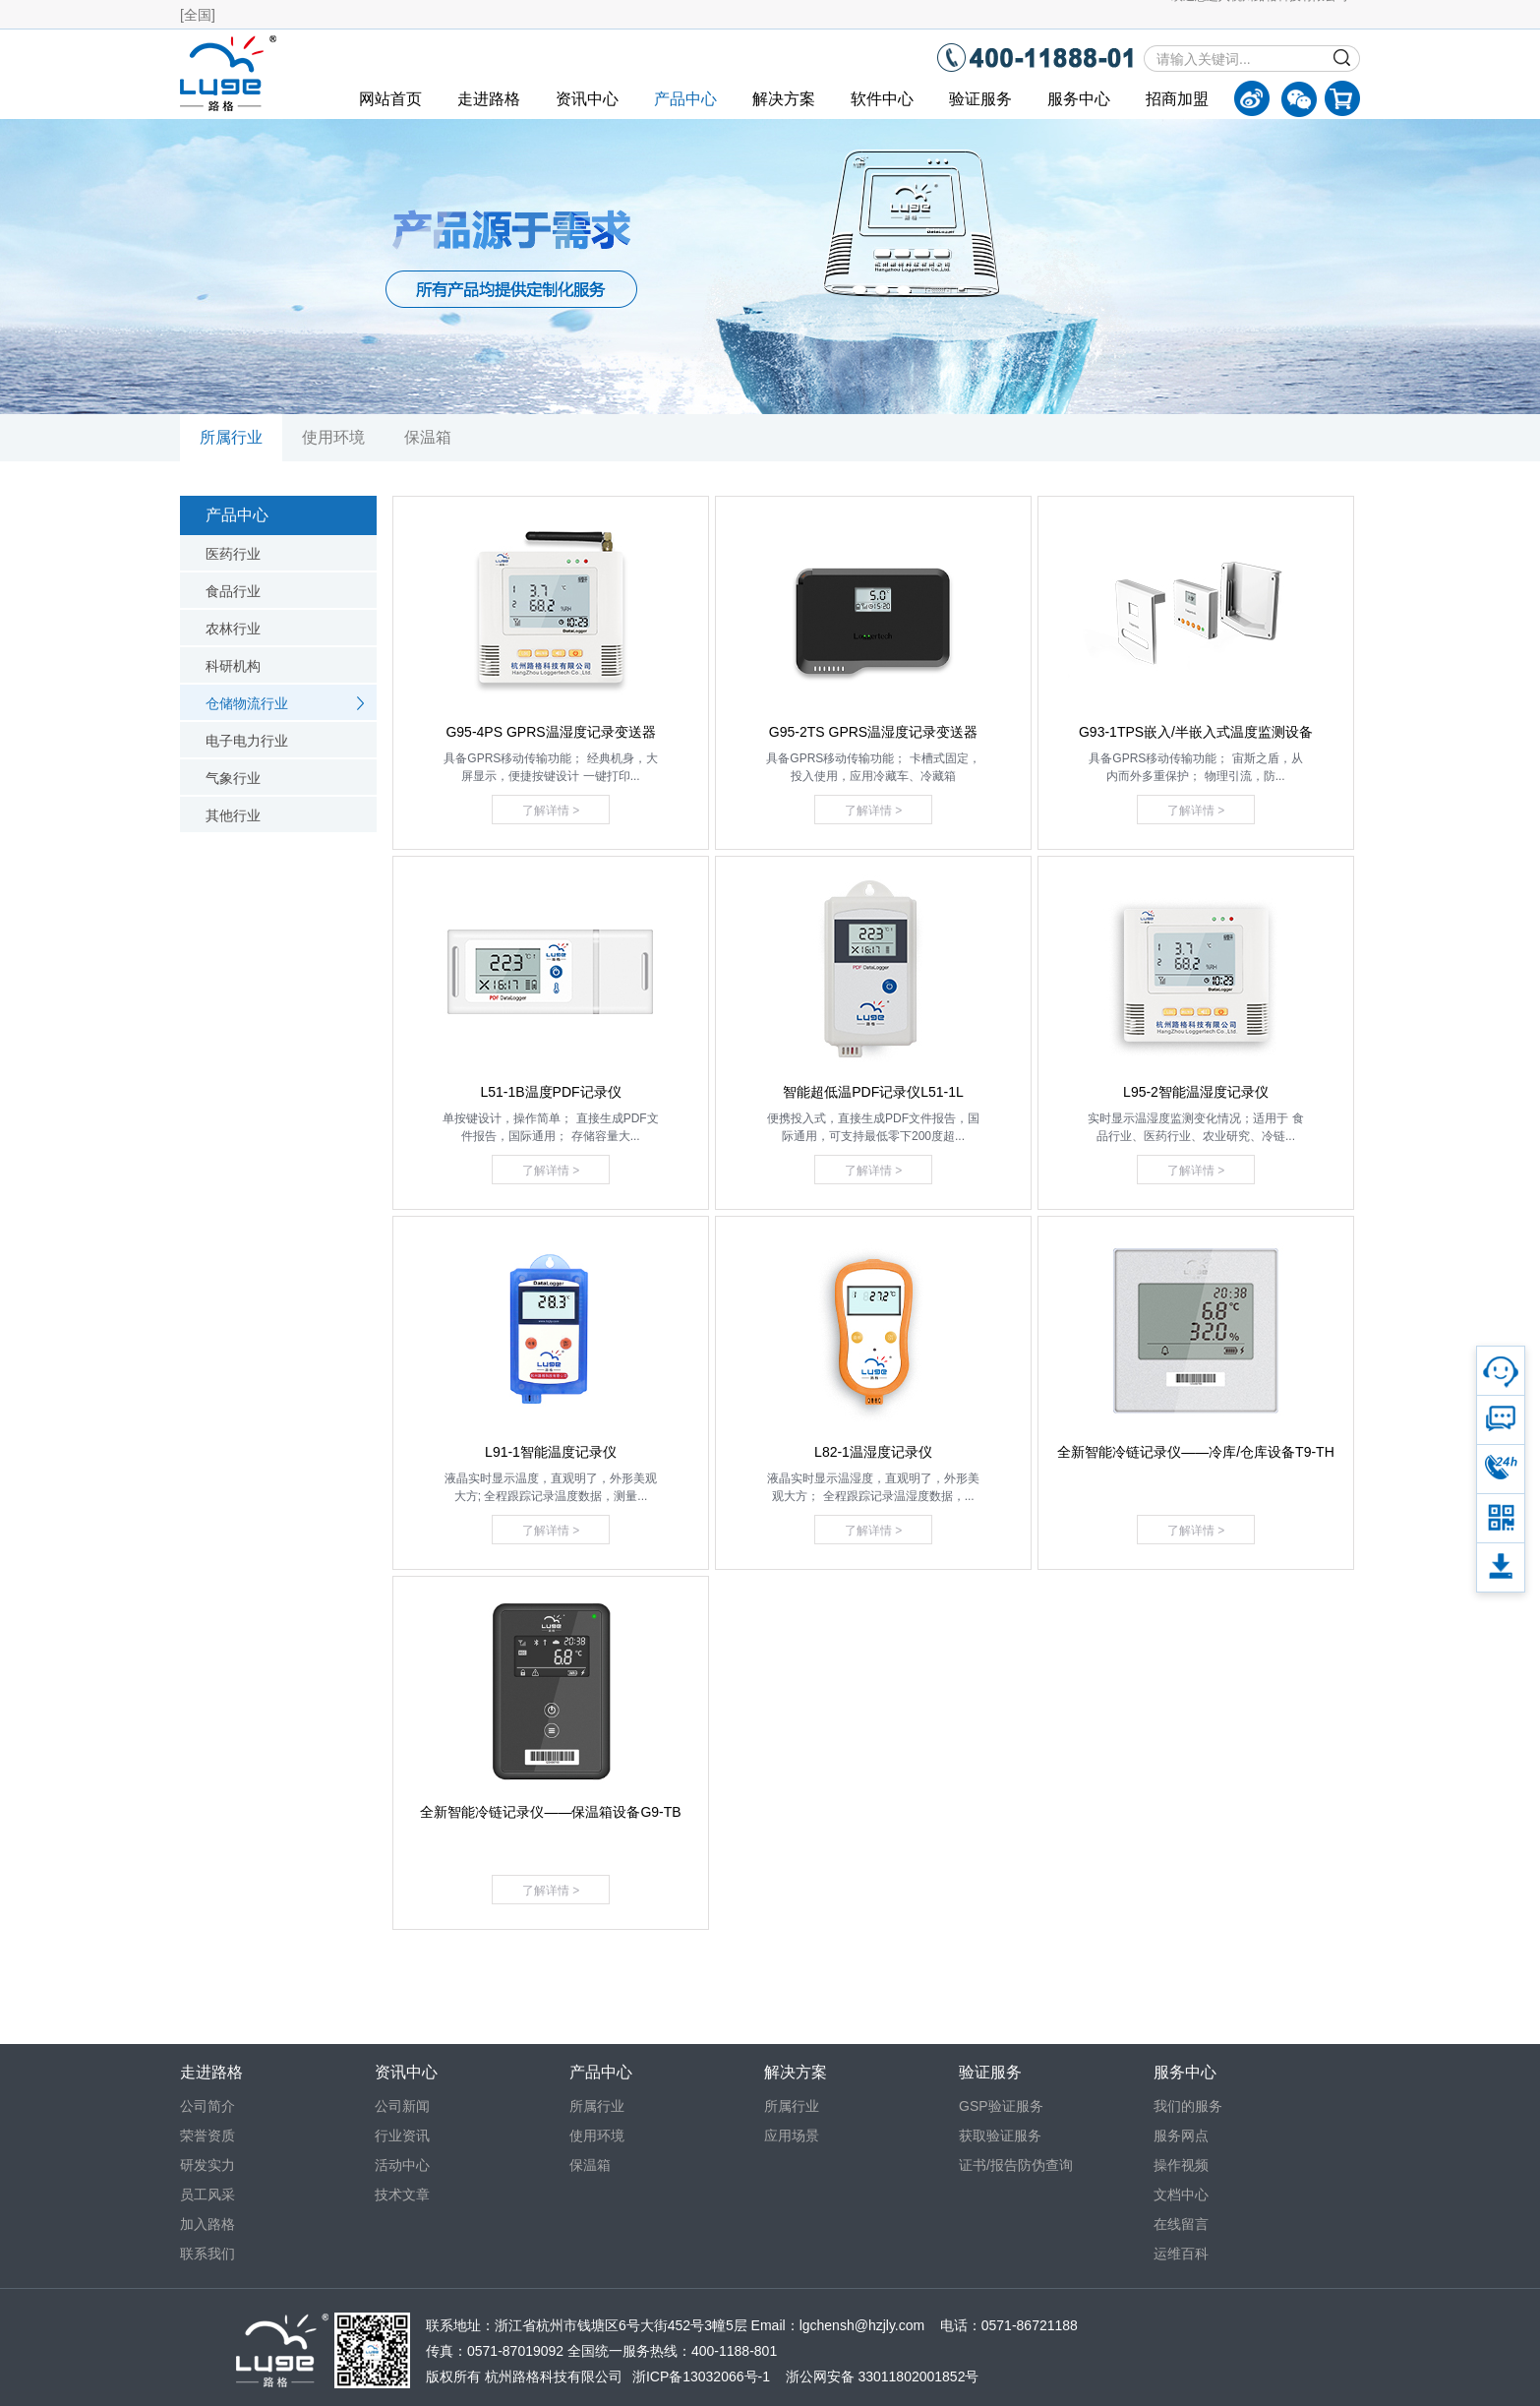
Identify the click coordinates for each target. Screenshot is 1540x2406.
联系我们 (207, 2253)
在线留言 (1181, 2224)
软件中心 (882, 98)
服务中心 (1078, 98)
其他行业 (233, 815)
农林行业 (233, 628)
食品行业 (233, 591)
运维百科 (1181, 2253)
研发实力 (207, 2165)
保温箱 (427, 437)
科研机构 (233, 666)
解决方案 (783, 98)
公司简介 (207, 2106)
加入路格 (207, 2224)
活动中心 (402, 2165)
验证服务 (980, 98)
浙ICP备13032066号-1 (701, 2376)
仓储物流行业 (247, 703)
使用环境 (333, 437)
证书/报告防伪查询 (1016, 2165)
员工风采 (207, 2194)
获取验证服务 (1000, 2135)
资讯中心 (587, 98)
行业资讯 (402, 2135)
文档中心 (1181, 2194)
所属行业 (231, 437)
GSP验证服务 (1001, 2106)
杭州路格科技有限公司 (553, 2376)
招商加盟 (1177, 98)
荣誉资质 (207, 2135)
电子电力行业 (247, 741)
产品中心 (685, 98)
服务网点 (1181, 2135)
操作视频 (1181, 2165)
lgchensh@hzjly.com (862, 2325)
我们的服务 (1188, 2106)
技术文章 (402, 2194)
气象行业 (233, 778)
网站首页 (390, 98)
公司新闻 (402, 2106)
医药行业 (233, 554)
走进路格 (488, 98)
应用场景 (791, 2135)
